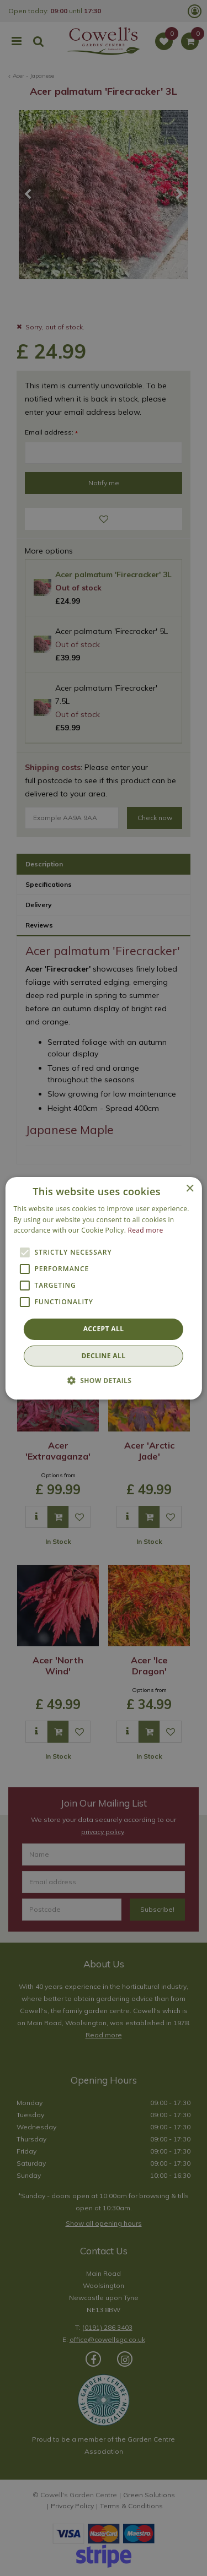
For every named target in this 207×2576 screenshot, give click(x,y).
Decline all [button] (104, 1355)
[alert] (103, 1288)
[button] (104, 1380)
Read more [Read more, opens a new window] (145, 1230)
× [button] (189, 1188)
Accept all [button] (103, 1328)
